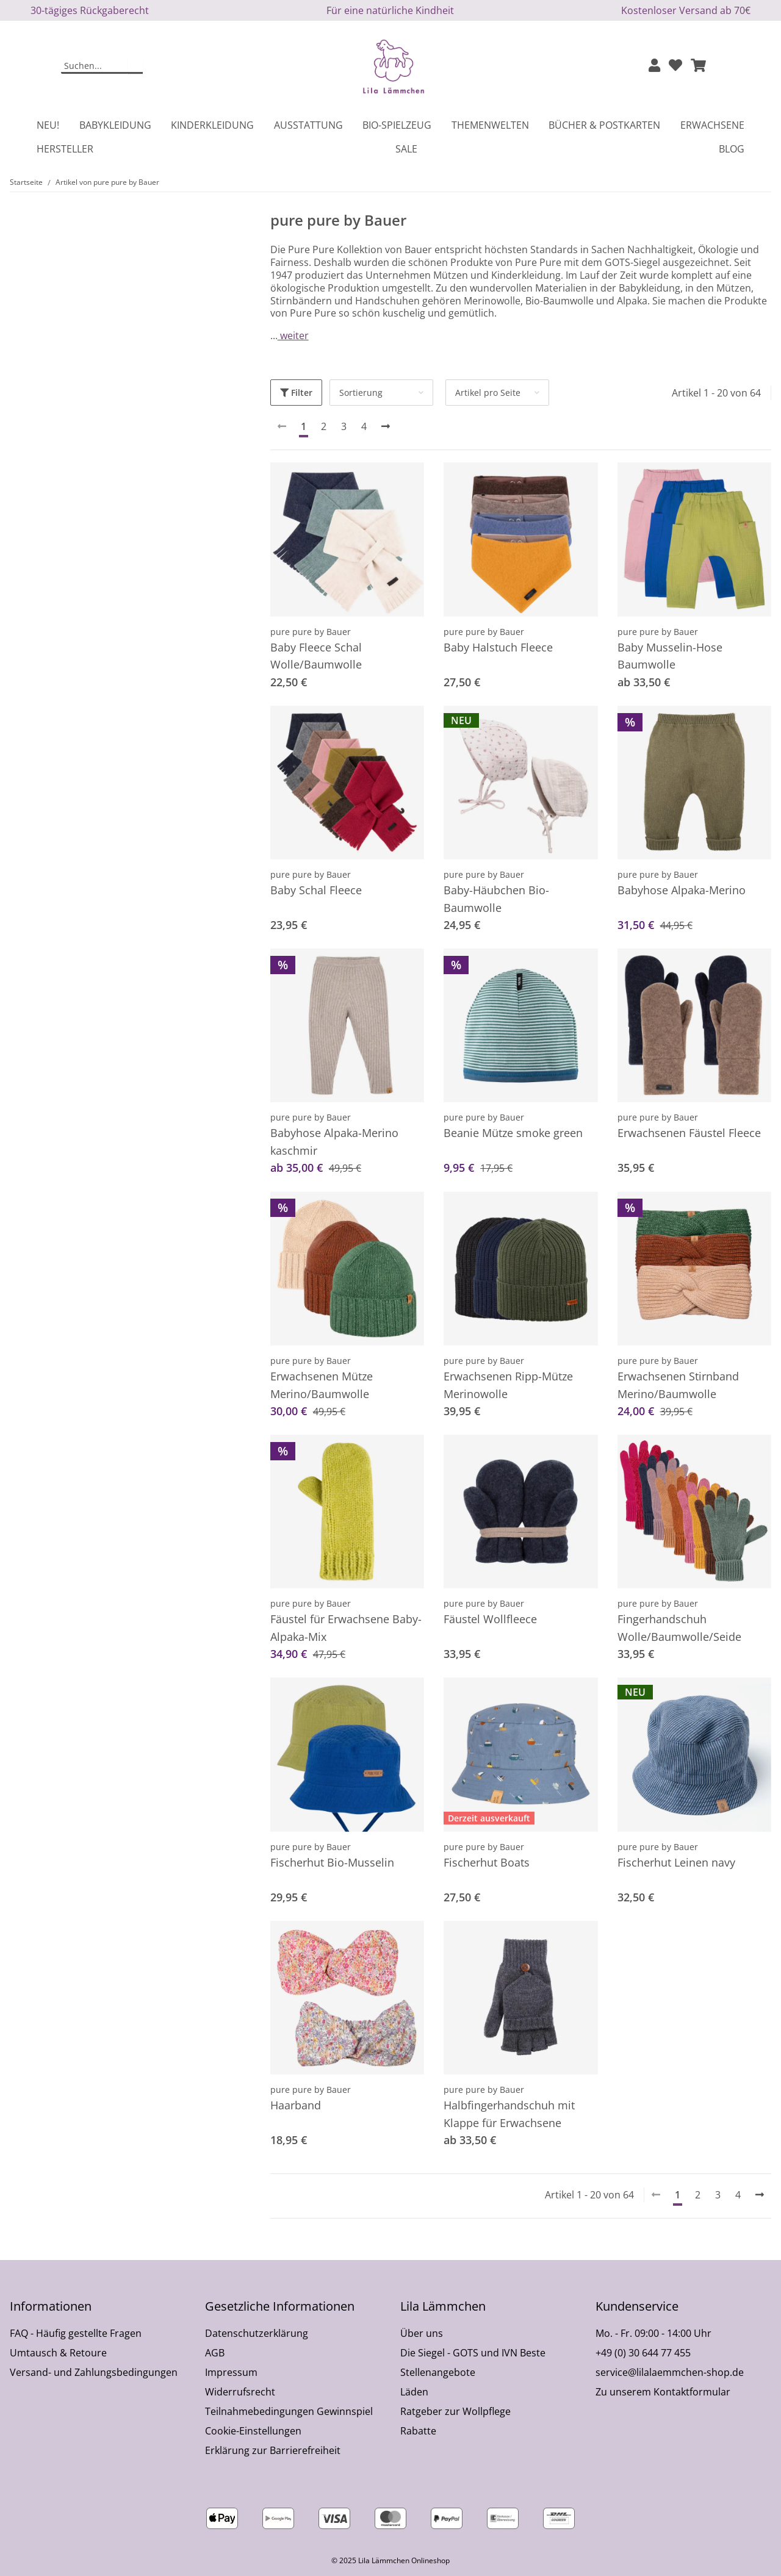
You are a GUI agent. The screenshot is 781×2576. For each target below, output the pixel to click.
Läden (414, 2391)
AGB (215, 2352)
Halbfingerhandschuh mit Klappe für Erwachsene (509, 2114)
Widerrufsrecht (240, 2391)
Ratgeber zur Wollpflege (455, 2411)
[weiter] (385, 426)
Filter (296, 392)
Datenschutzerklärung (256, 2333)
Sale (406, 149)
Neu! (48, 125)
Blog (731, 149)
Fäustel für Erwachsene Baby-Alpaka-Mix (346, 1628)
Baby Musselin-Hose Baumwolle (669, 656)
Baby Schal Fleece (316, 890)
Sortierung (361, 392)
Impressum (231, 2372)
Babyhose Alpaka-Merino (681, 890)
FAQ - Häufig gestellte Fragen (76, 2333)
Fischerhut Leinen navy (676, 1862)
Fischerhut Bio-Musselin (332, 1862)
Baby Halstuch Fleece (498, 647)
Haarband (295, 2105)
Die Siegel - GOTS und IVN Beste (472, 2352)
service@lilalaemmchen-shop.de (670, 2372)
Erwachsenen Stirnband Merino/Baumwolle (678, 1385)
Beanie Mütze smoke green (513, 1132)
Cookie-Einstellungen (253, 2431)
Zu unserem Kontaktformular (663, 2391)
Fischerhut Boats (487, 1862)
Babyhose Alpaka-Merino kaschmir (334, 1141)
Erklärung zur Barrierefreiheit (272, 2450)
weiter (293, 335)
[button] (654, 66)
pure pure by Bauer (310, 631)
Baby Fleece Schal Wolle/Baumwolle (316, 656)
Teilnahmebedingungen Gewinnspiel (289, 2411)
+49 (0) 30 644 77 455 (643, 2352)
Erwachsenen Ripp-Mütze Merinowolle (508, 1385)
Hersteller (65, 149)
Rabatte (418, 2431)
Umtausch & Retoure (58, 2352)
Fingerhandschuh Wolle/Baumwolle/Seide (679, 1628)
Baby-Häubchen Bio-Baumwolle (496, 899)
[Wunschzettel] (675, 66)
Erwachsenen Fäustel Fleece (689, 1132)
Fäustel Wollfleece (490, 1619)
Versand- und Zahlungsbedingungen (94, 2372)
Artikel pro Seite (487, 392)
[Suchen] (94, 66)
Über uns (421, 2333)
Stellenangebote (437, 2372)
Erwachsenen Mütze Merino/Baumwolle (321, 1385)
